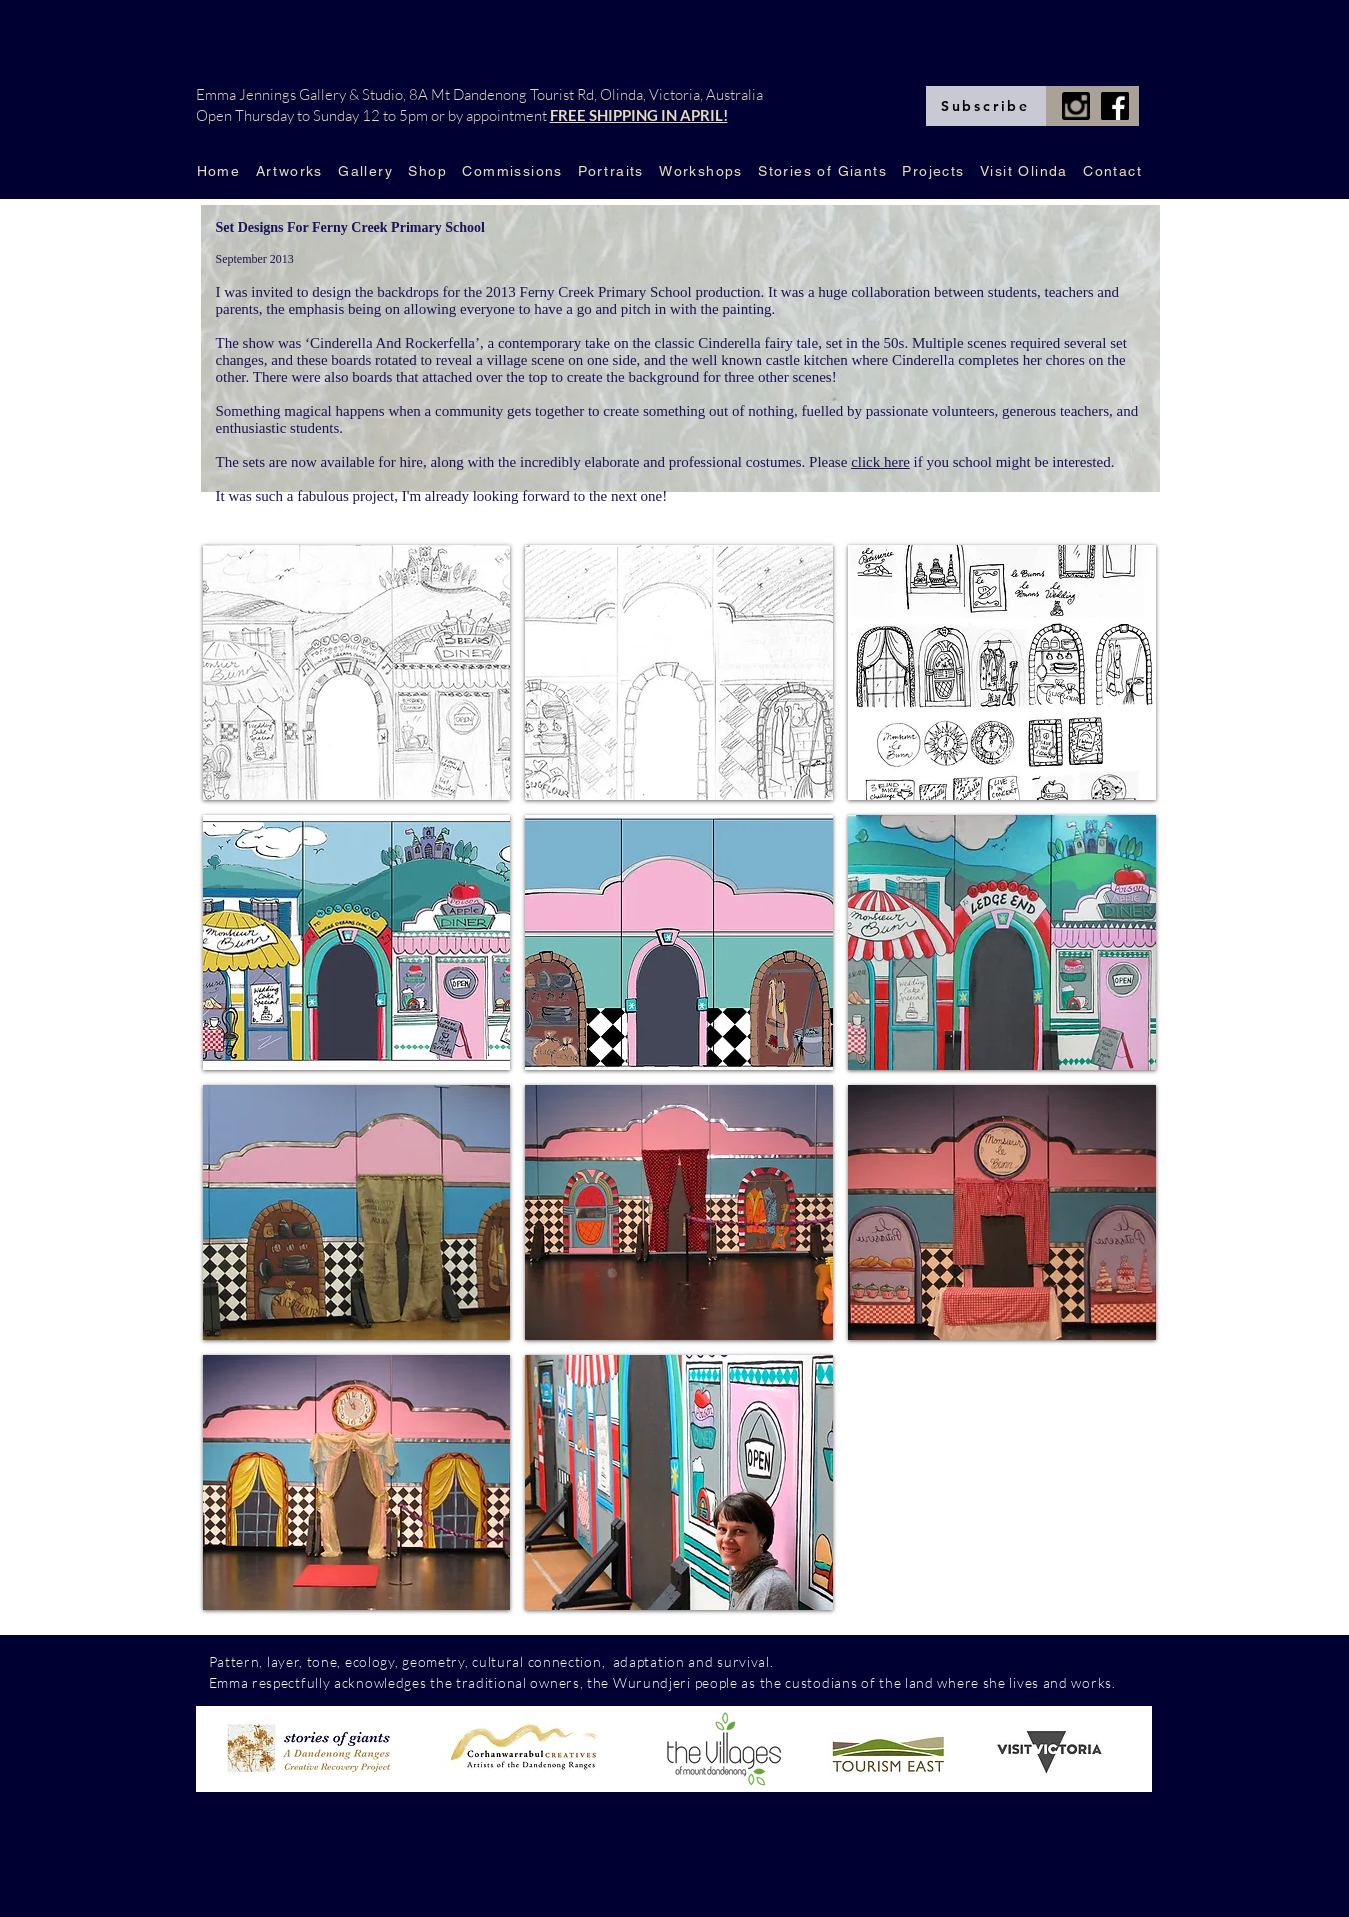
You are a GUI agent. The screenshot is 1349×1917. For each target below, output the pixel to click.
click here (880, 462)
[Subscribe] (986, 106)
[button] (357, 672)
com (790, 1661)
